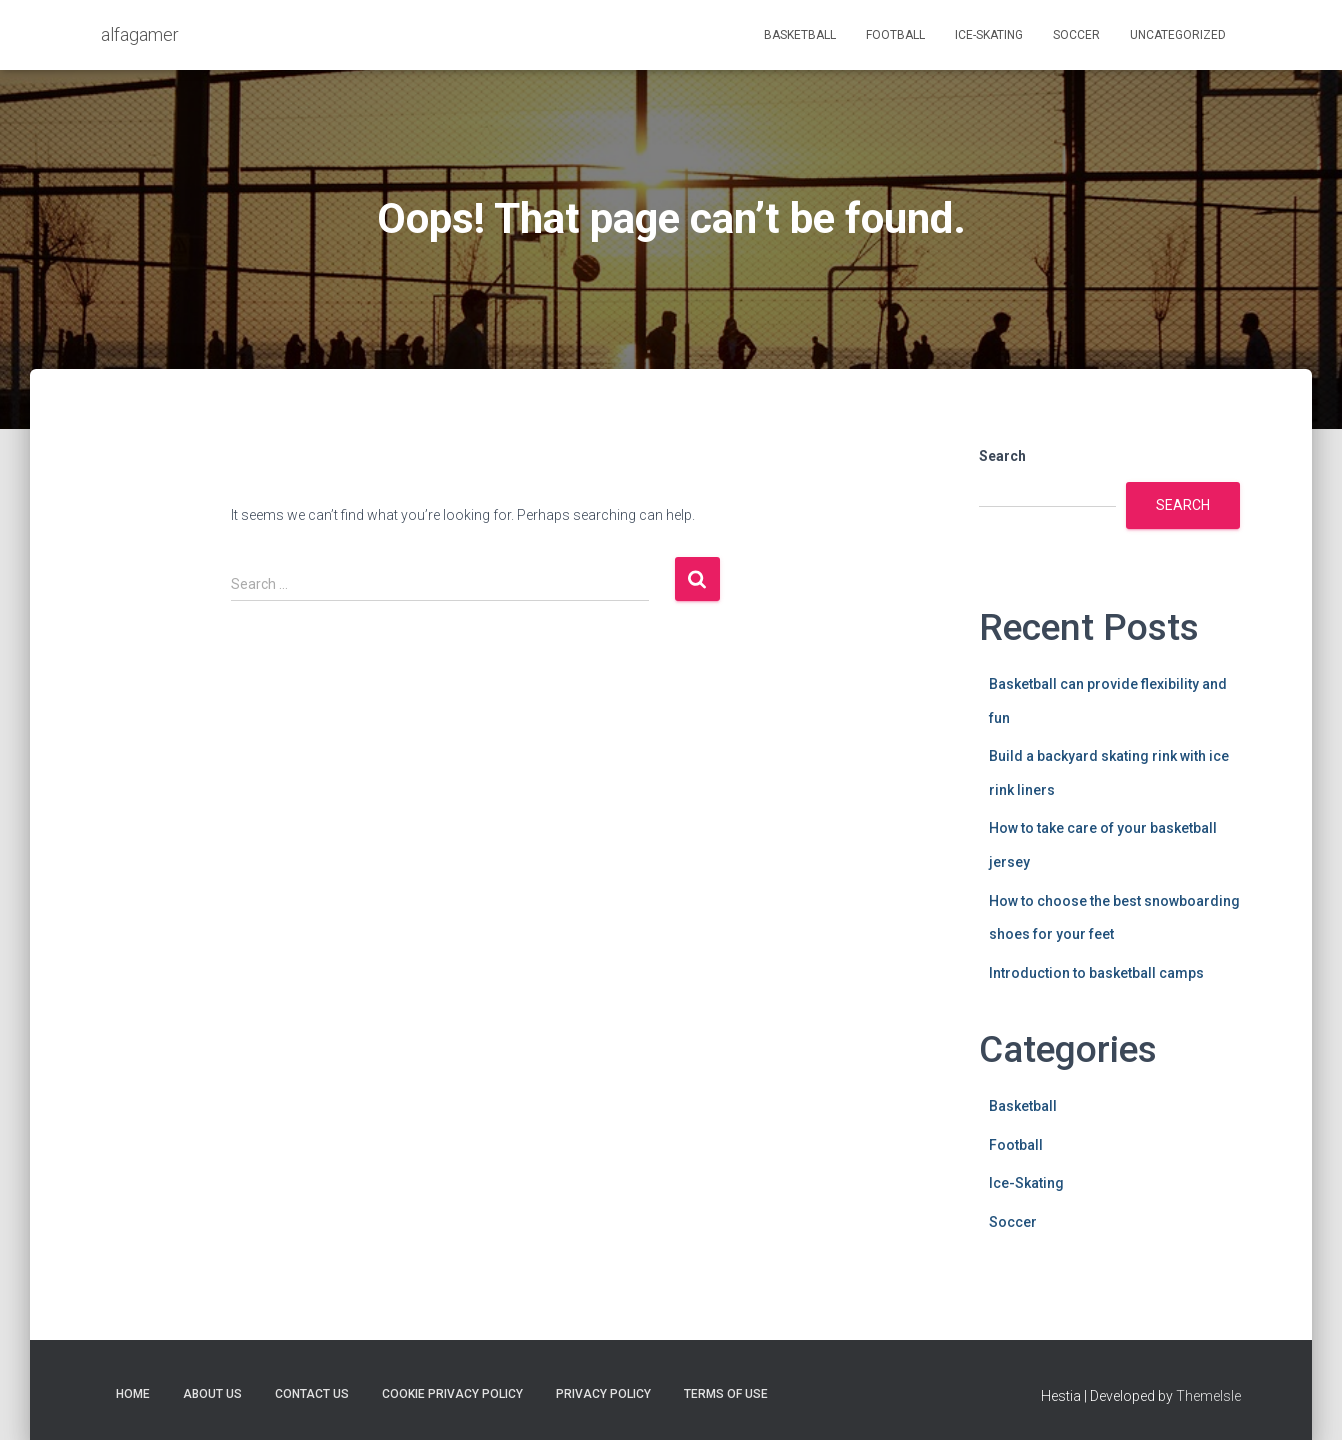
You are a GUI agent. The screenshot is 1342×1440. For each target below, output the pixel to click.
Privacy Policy (603, 1394)
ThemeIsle (1208, 1396)
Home (133, 1394)
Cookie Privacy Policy (452, 1394)
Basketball (800, 35)
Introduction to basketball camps (1096, 973)
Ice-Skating (989, 35)
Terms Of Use (726, 1394)
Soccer (1076, 35)
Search (1002, 456)
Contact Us (312, 1394)
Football (895, 35)
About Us (212, 1394)
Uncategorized (1178, 35)
